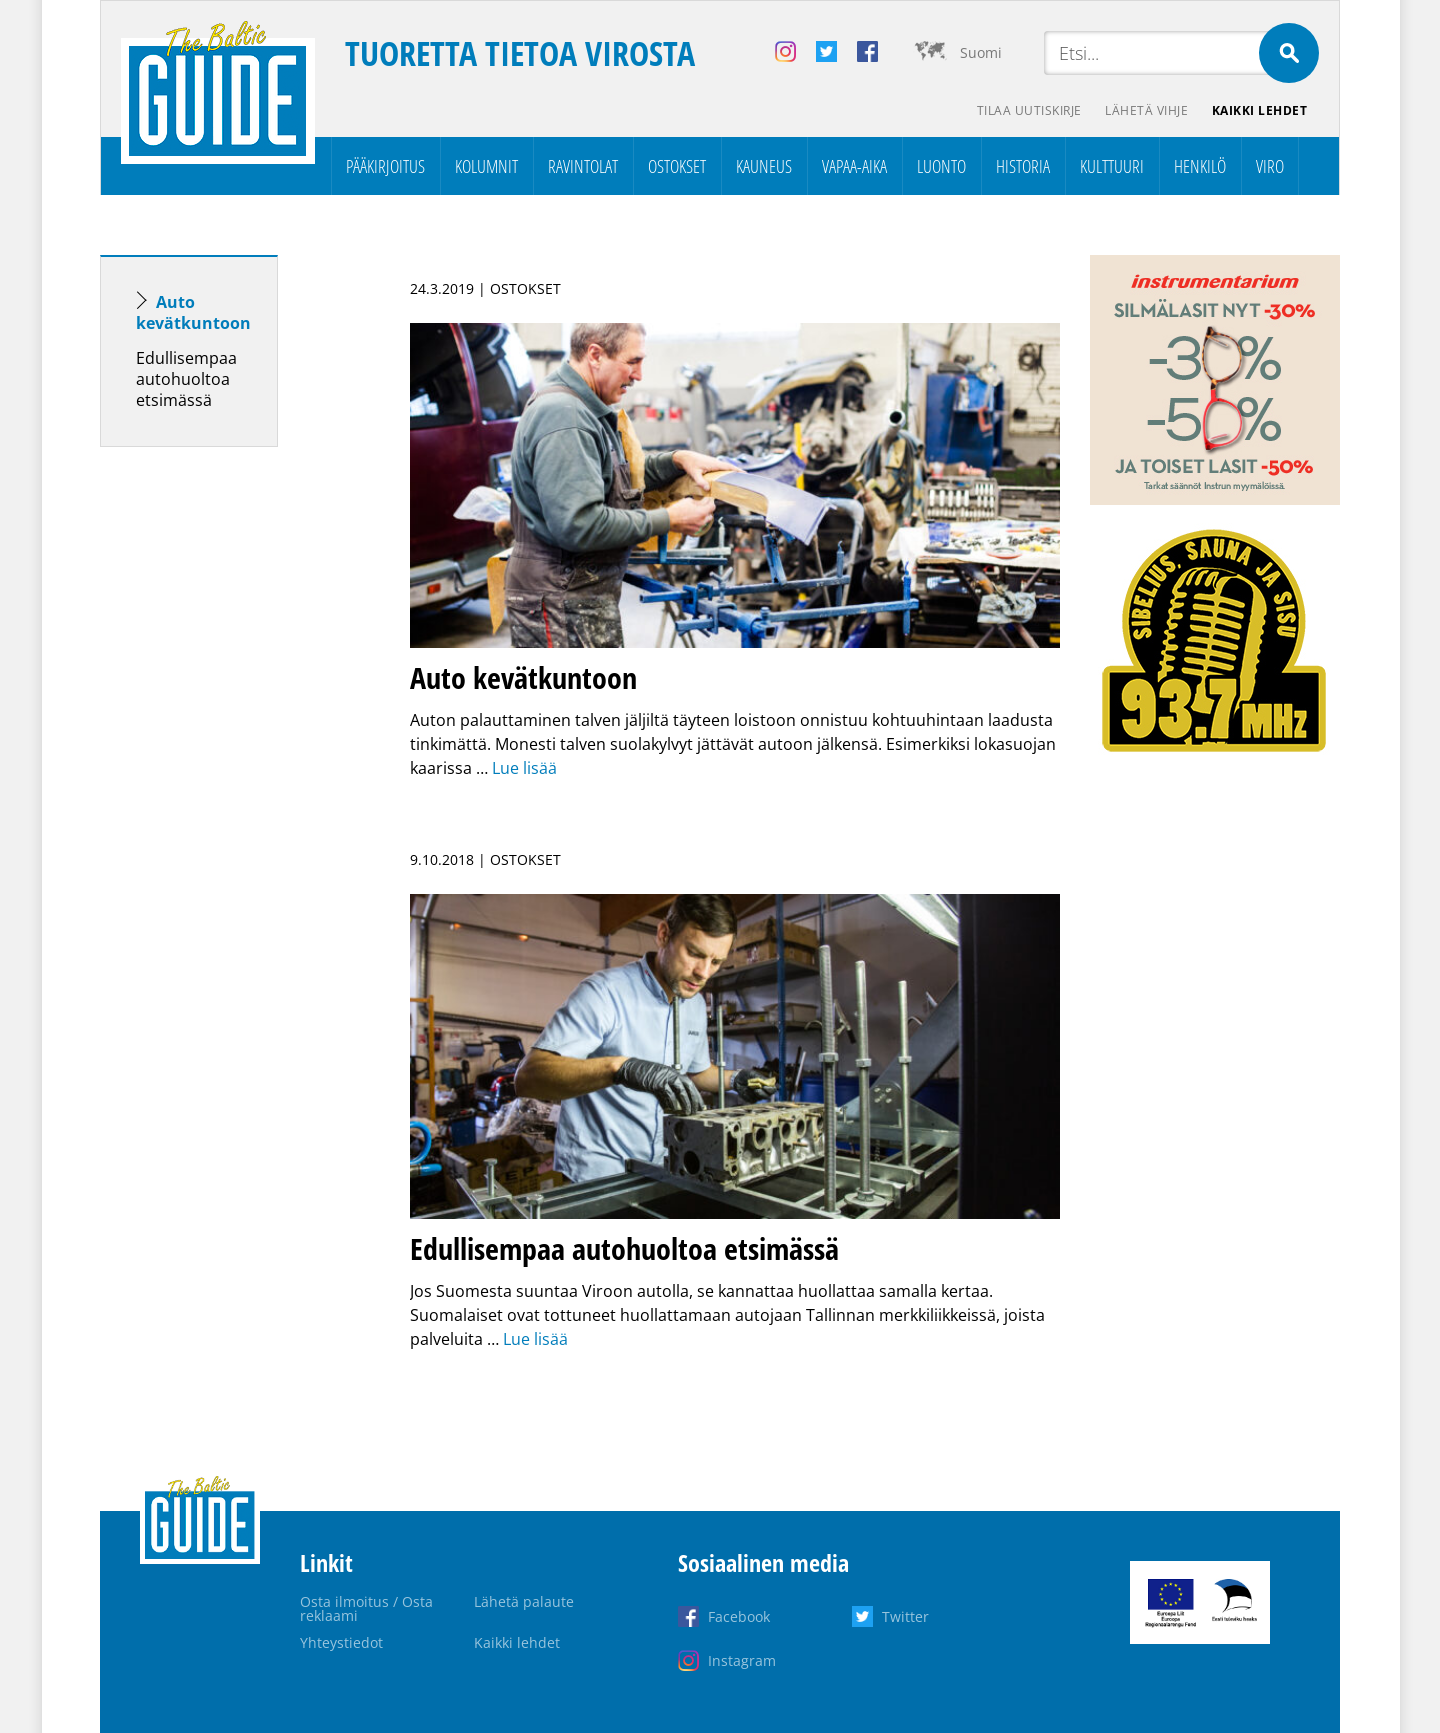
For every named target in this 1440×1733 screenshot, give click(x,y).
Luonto (941, 166)
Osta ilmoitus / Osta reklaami (366, 1608)
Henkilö (1200, 166)
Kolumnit (486, 166)
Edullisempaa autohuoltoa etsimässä (186, 379)
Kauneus (764, 166)
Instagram (742, 1660)
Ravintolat (583, 166)
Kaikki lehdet (1260, 110)
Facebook (739, 1616)
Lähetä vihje (1146, 110)
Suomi (981, 52)
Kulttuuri (1112, 166)
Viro (1270, 166)
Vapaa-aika (854, 166)
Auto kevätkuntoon (193, 312)
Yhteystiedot (341, 1642)
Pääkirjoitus (385, 166)
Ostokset (677, 166)
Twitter (905, 1616)
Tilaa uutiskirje (1028, 110)
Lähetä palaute (524, 1601)
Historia (1023, 166)
